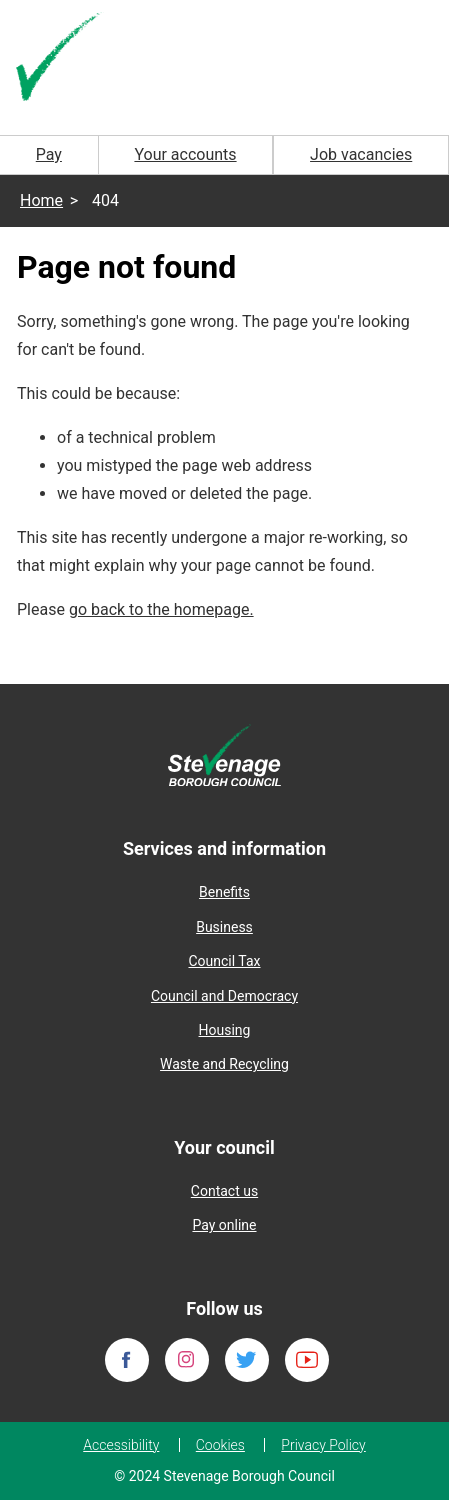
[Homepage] (60, 58)
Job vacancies (361, 154)
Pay (49, 154)
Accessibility (121, 1445)
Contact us (224, 1191)
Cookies (220, 1445)
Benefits (224, 892)
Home (41, 200)
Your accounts (185, 154)
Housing (225, 1030)
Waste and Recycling (224, 1064)
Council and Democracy (224, 996)
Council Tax (224, 961)
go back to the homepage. (161, 609)
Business (224, 927)
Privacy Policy (323, 1445)
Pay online (224, 1225)
